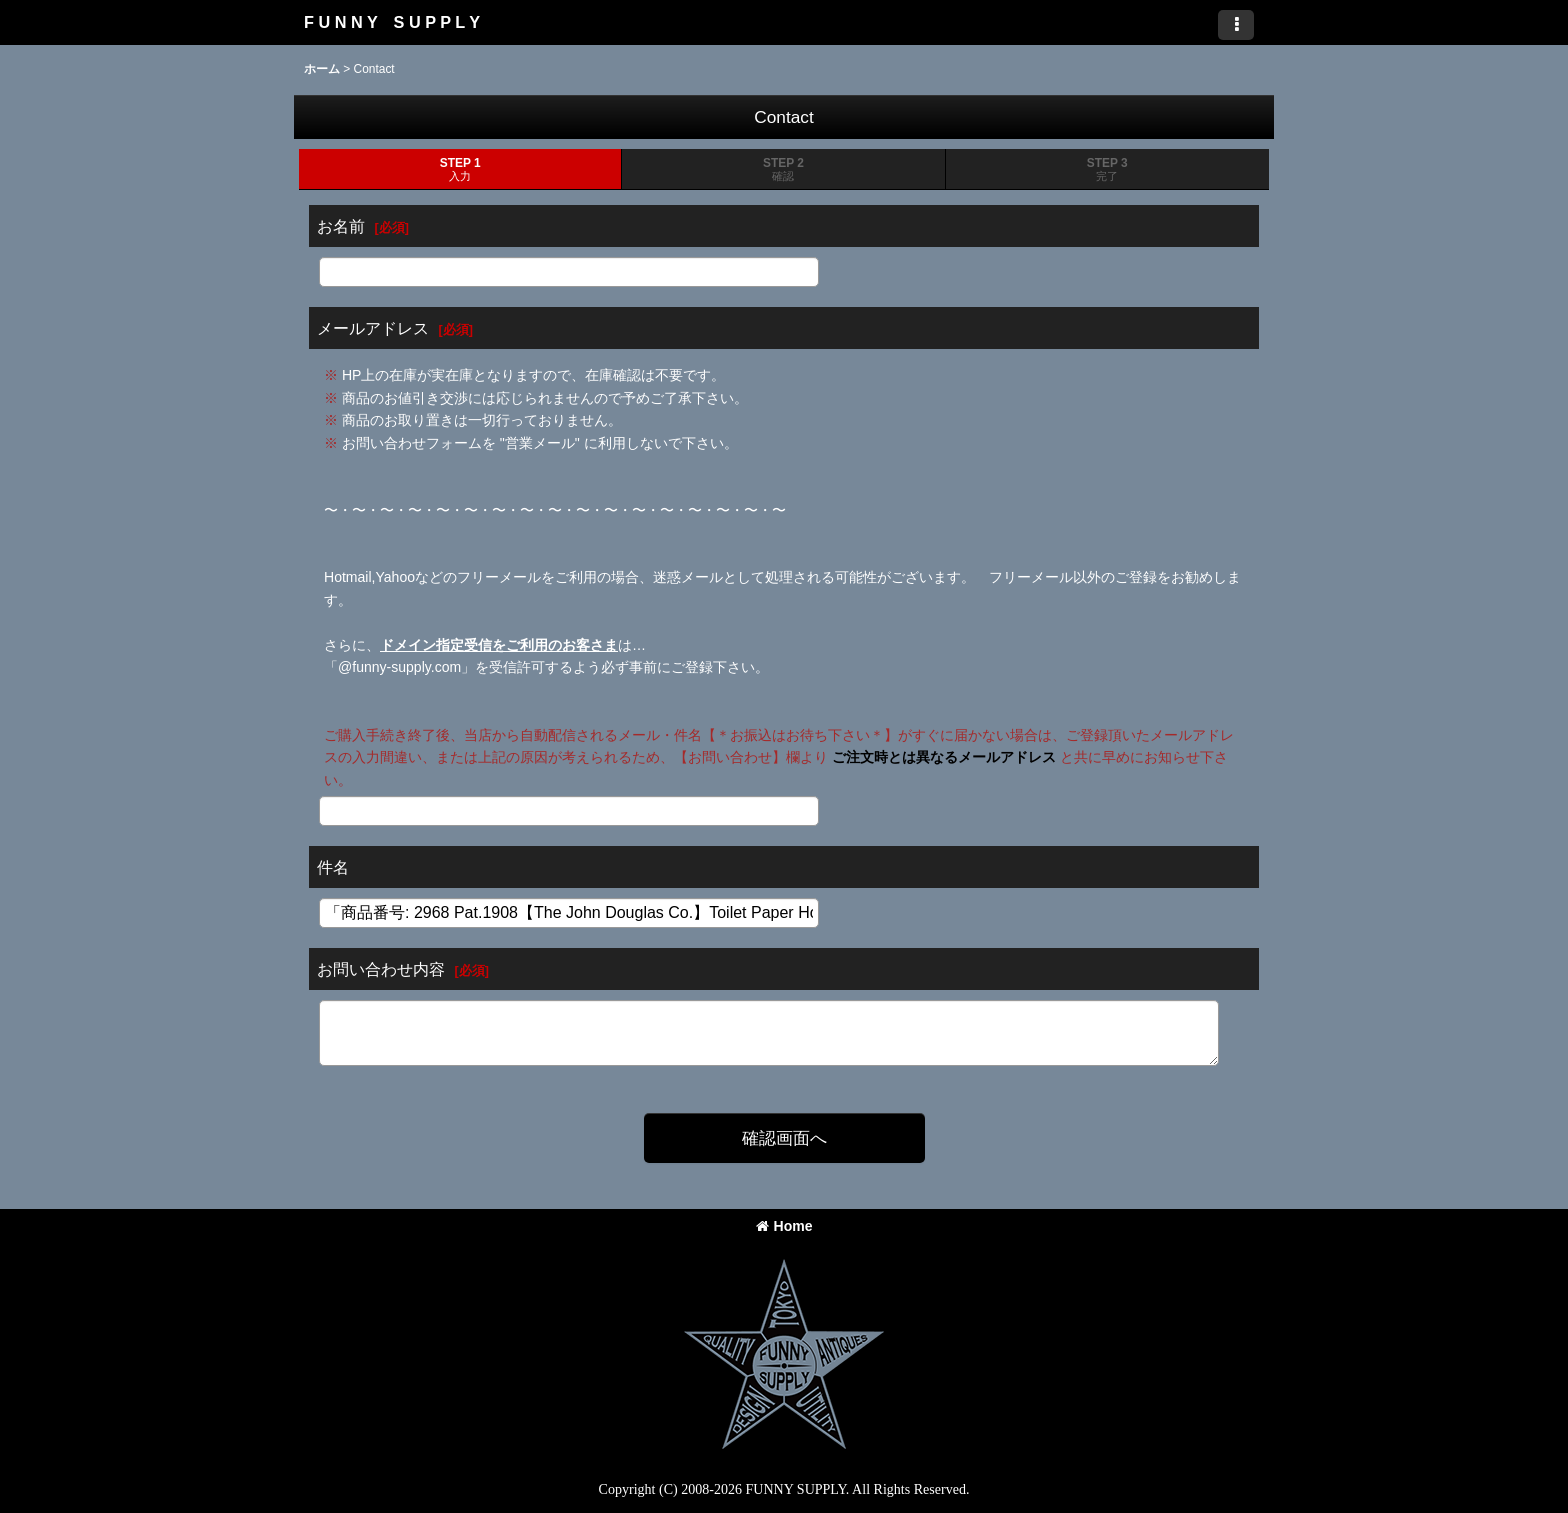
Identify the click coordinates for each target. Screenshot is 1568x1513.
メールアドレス (373, 328)
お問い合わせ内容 (381, 969)
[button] (1236, 25)
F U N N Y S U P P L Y (392, 22)
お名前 (341, 226)
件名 (333, 867)
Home (784, 1226)
